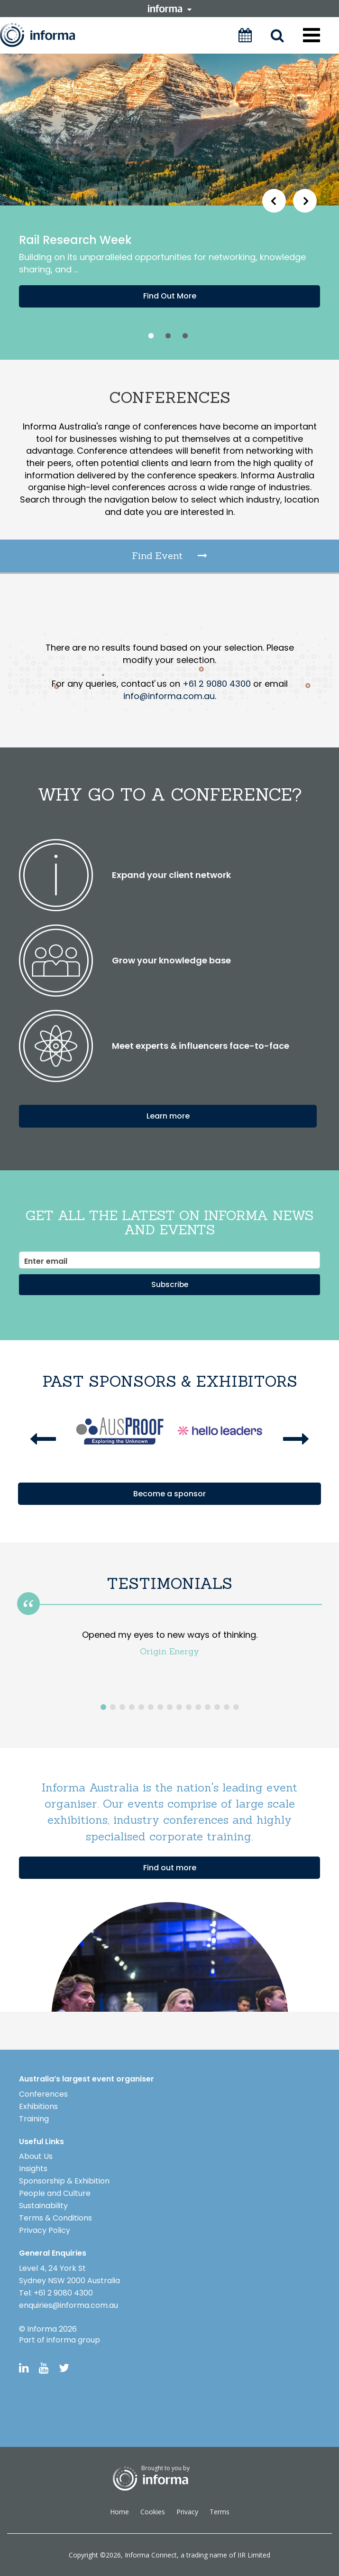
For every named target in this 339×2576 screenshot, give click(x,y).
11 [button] (198, 1706)
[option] (169, 207)
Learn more (168, 1115)
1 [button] (151, 335)
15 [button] (236, 1706)
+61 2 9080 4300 (217, 684)
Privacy (187, 2511)
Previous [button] (274, 204)
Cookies (152, 2511)
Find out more (169, 1866)
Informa (46, 35)
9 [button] (179, 1706)
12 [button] (208, 1706)
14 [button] (226, 1706)
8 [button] (170, 1706)
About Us (36, 2155)
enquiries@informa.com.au (68, 2304)
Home (119, 2511)
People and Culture (55, 2192)
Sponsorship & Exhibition (64, 2180)
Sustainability (43, 2205)
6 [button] (151, 1706)
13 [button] (217, 1706)
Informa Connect (151, 2554)
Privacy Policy (44, 2229)
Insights (33, 2168)
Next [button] (305, 204)
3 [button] (185, 335)
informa (170, 8)
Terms (219, 2511)
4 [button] (132, 1706)
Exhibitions (38, 2105)
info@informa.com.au (169, 696)
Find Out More (169, 295)
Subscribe (170, 1284)
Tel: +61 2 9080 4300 (56, 2292)
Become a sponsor (169, 1493)
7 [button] (160, 1706)
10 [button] (189, 1706)
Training (34, 2118)
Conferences (43, 2093)
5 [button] (141, 1706)
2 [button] (168, 335)
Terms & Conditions (55, 2217)
